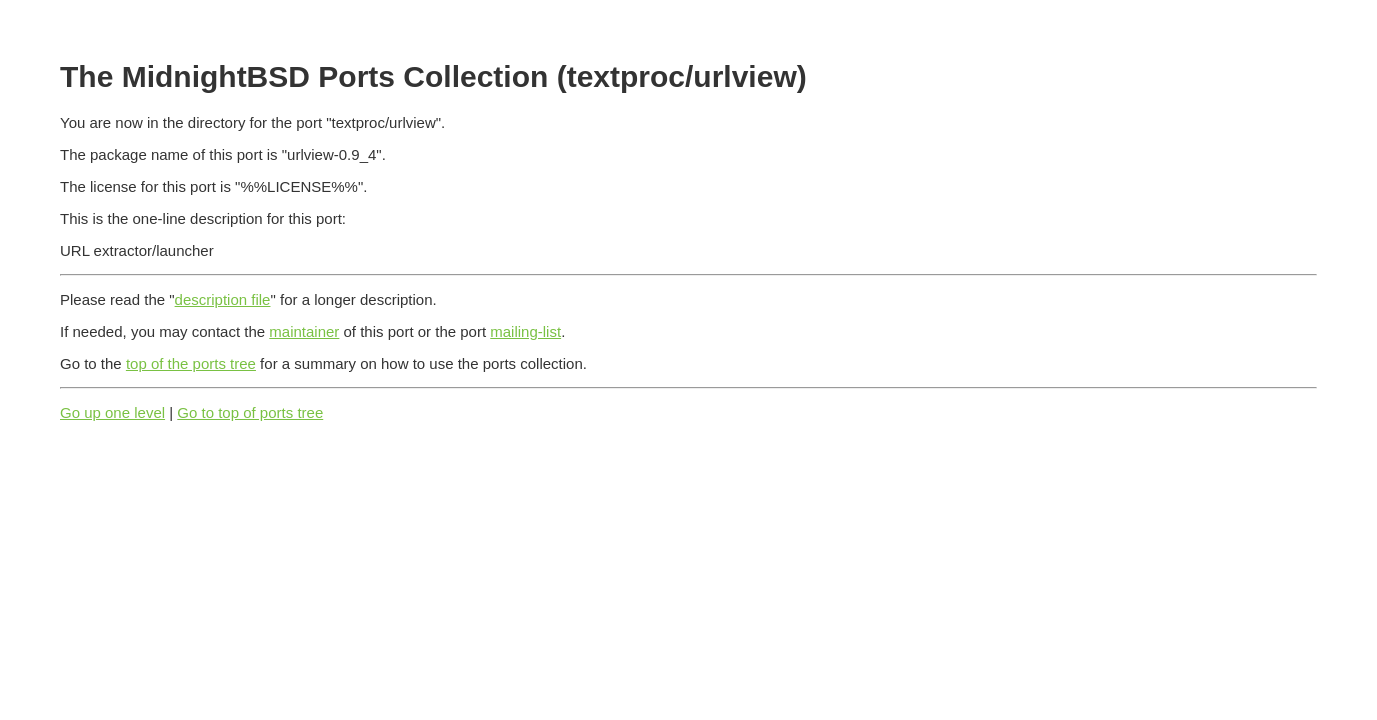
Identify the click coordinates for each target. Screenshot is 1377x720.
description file (223, 299)
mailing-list (525, 331)
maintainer (304, 331)
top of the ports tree (191, 363)
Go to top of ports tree (250, 412)
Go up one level (112, 412)
